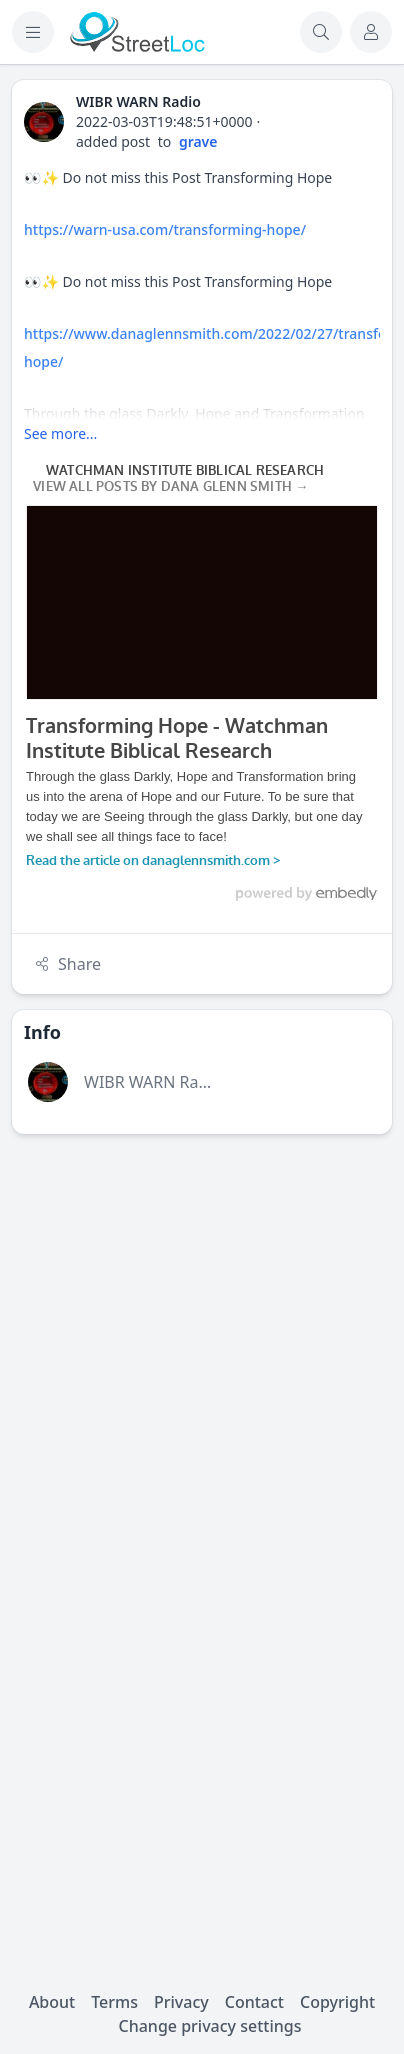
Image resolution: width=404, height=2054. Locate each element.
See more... (60, 433)
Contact (254, 2002)
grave (198, 141)
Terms (114, 2002)
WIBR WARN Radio (153, 1082)
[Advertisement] (202, 1352)
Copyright (337, 2002)
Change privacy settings (210, 2026)
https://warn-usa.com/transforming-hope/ (165, 229)
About (52, 2002)
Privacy (181, 2002)
